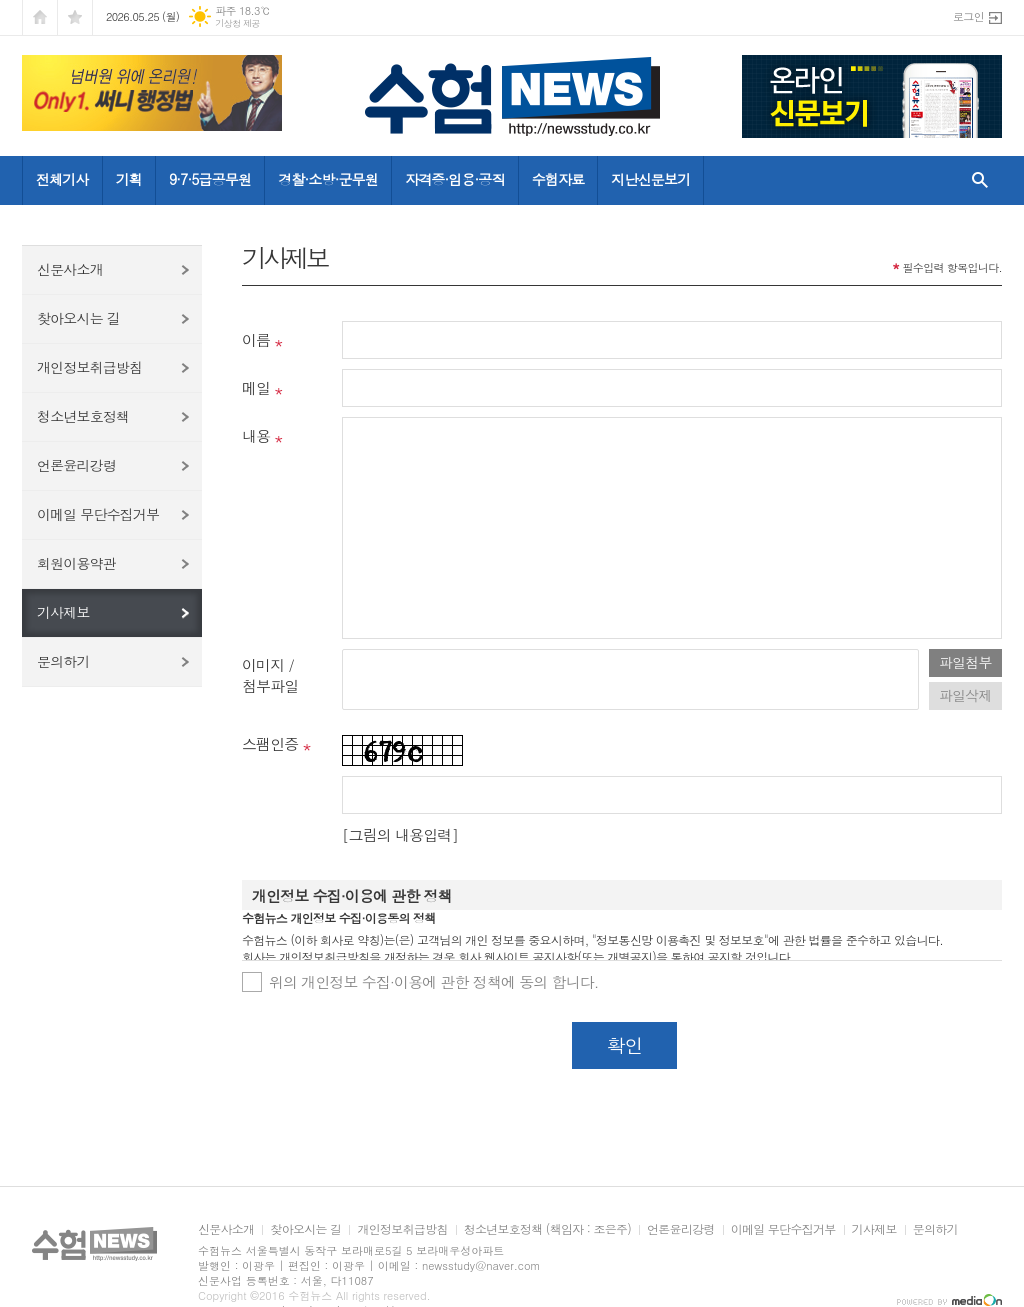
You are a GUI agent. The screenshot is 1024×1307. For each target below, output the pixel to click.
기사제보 (63, 612)
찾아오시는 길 (78, 318)
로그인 (968, 16)
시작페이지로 (40, 17)
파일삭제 (965, 695)
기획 (129, 179)
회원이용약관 (76, 563)
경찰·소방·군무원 (328, 179)
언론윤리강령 (76, 465)
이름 (256, 339)
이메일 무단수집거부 (98, 514)
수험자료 (558, 179)
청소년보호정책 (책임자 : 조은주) (547, 1229)
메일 (256, 387)
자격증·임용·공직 (455, 179)
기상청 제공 (237, 23)
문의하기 (63, 661)
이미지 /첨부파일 (270, 675)
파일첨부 (965, 662)
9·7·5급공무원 (210, 179)
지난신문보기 (650, 179)
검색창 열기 (975, 180)
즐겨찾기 (75, 17)
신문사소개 (70, 269)
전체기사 (62, 179)
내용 (256, 435)
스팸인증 (270, 743)
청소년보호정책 (83, 416)
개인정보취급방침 (89, 367)
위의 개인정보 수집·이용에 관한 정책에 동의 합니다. (434, 981)
